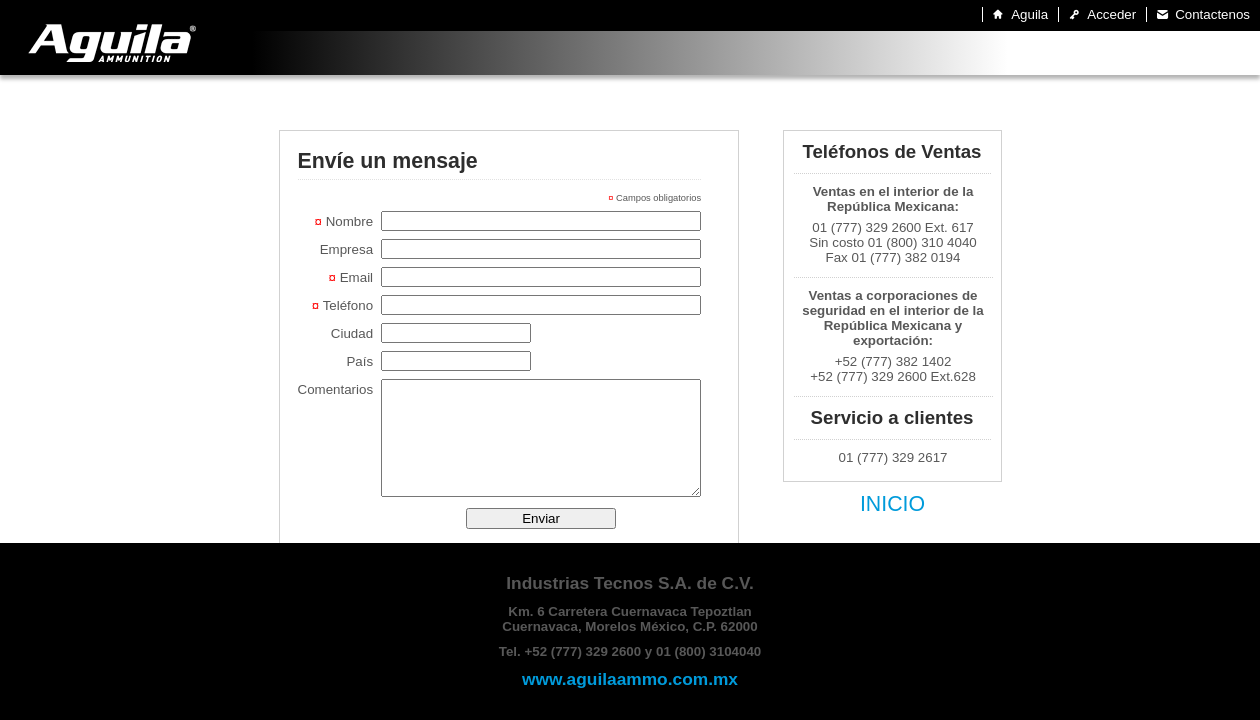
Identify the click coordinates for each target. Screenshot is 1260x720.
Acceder (1111, 14)
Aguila (1029, 14)
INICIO (892, 504)
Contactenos (1212, 14)
